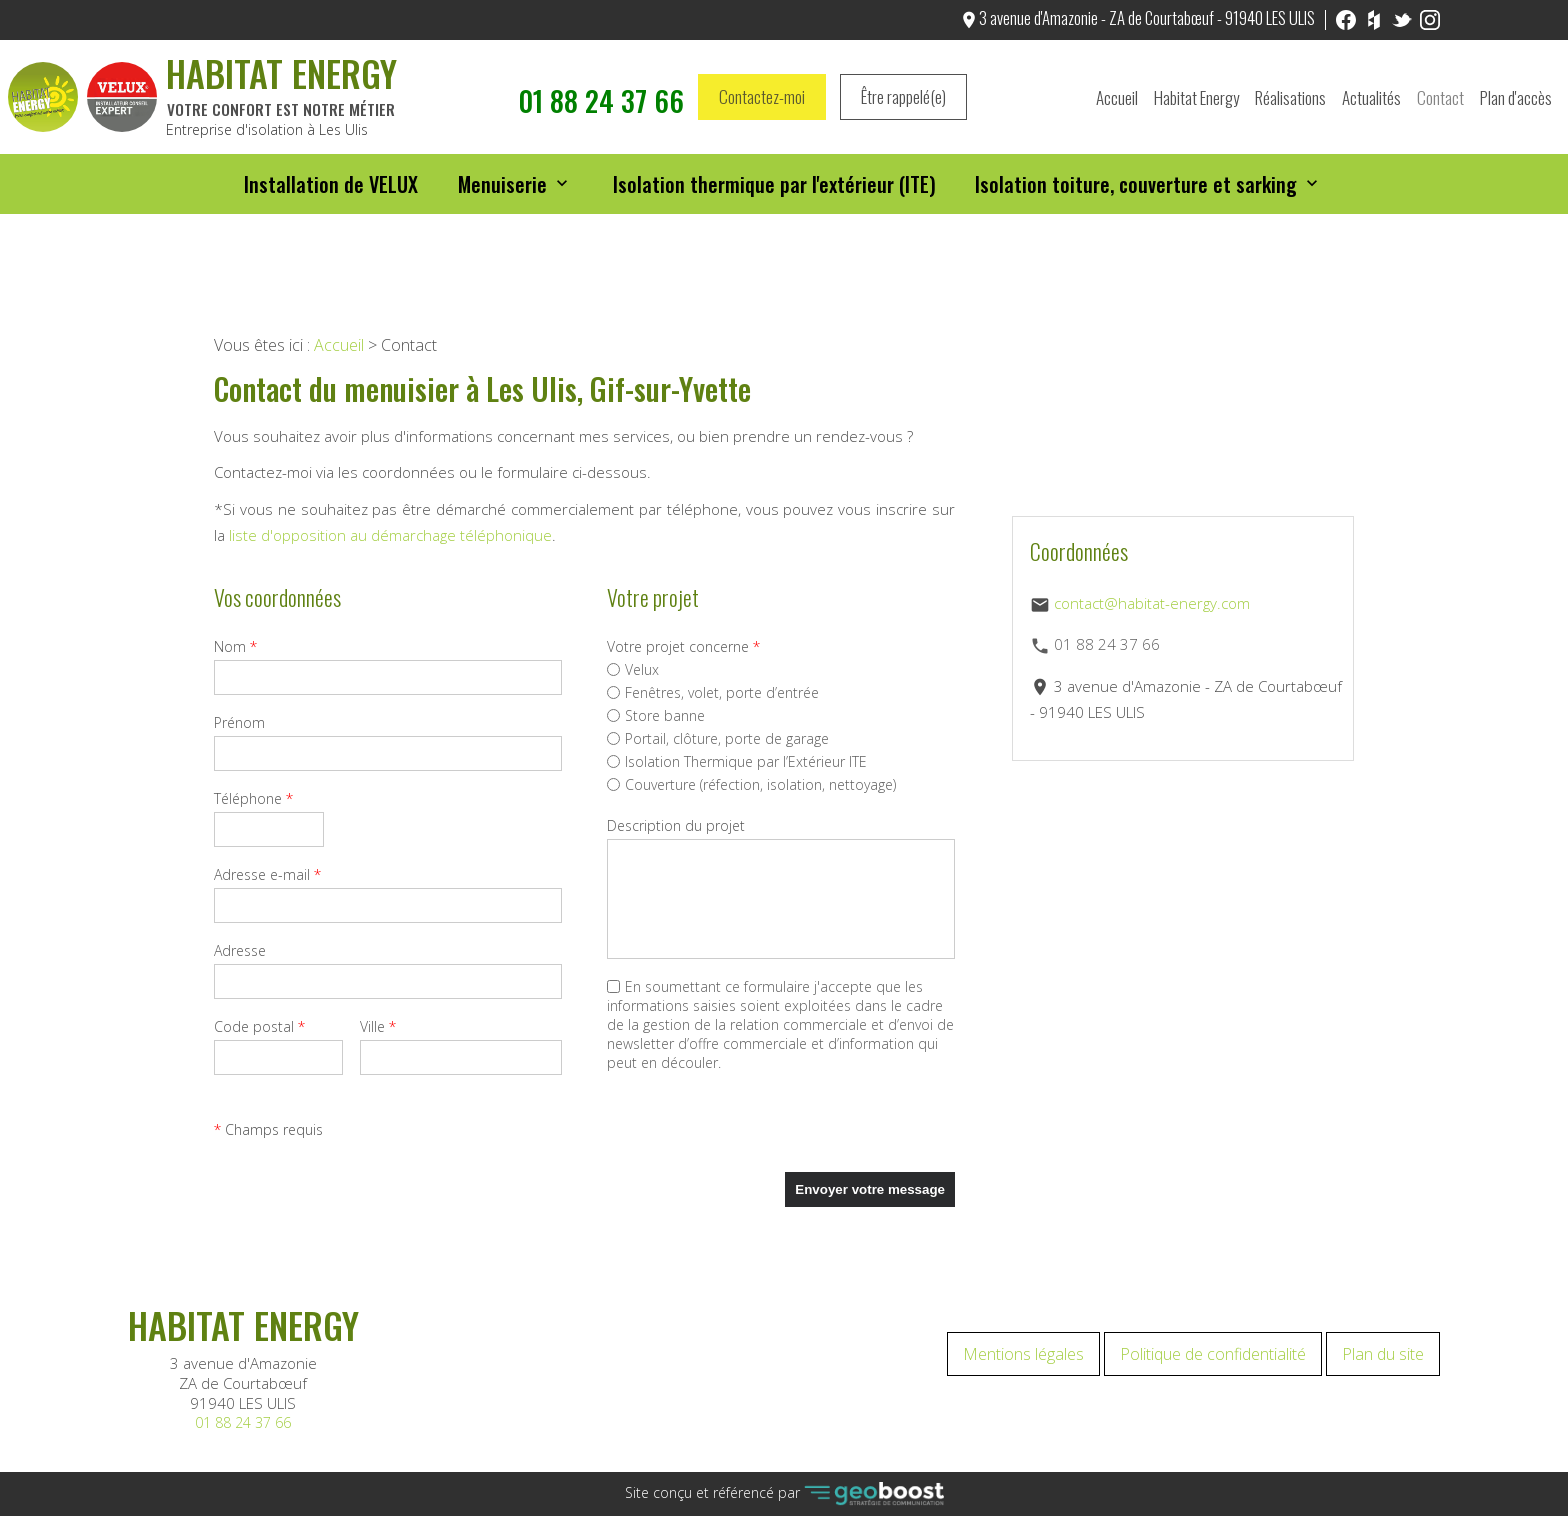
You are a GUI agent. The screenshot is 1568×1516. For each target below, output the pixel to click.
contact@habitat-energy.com (1152, 603)
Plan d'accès (1516, 103)
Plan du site (1383, 1354)
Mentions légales (1023, 1354)
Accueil (1117, 103)
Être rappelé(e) (903, 103)
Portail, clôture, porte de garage (718, 738)
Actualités (1371, 103)
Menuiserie (503, 197)
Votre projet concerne (683, 646)
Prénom (239, 722)
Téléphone (253, 798)
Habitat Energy (1196, 103)
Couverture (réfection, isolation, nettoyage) (751, 784)
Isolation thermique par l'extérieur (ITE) (774, 197)
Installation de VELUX (332, 197)
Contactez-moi (762, 103)
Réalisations (1290, 103)
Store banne (656, 715)
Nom (235, 646)
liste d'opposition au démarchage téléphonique (390, 535)
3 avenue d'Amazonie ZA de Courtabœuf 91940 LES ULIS (243, 1383)
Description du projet (676, 825)
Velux (633, 669)
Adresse (240, 950)
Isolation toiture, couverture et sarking (1137, 197)
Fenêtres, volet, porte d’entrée (713, 692)
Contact (1440, 103)
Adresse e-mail (267, 874)
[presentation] (759, 1133)
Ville (378, 1026)
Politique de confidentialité (1213, 1354)
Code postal (259, 1026)
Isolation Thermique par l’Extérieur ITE (737, 761)
